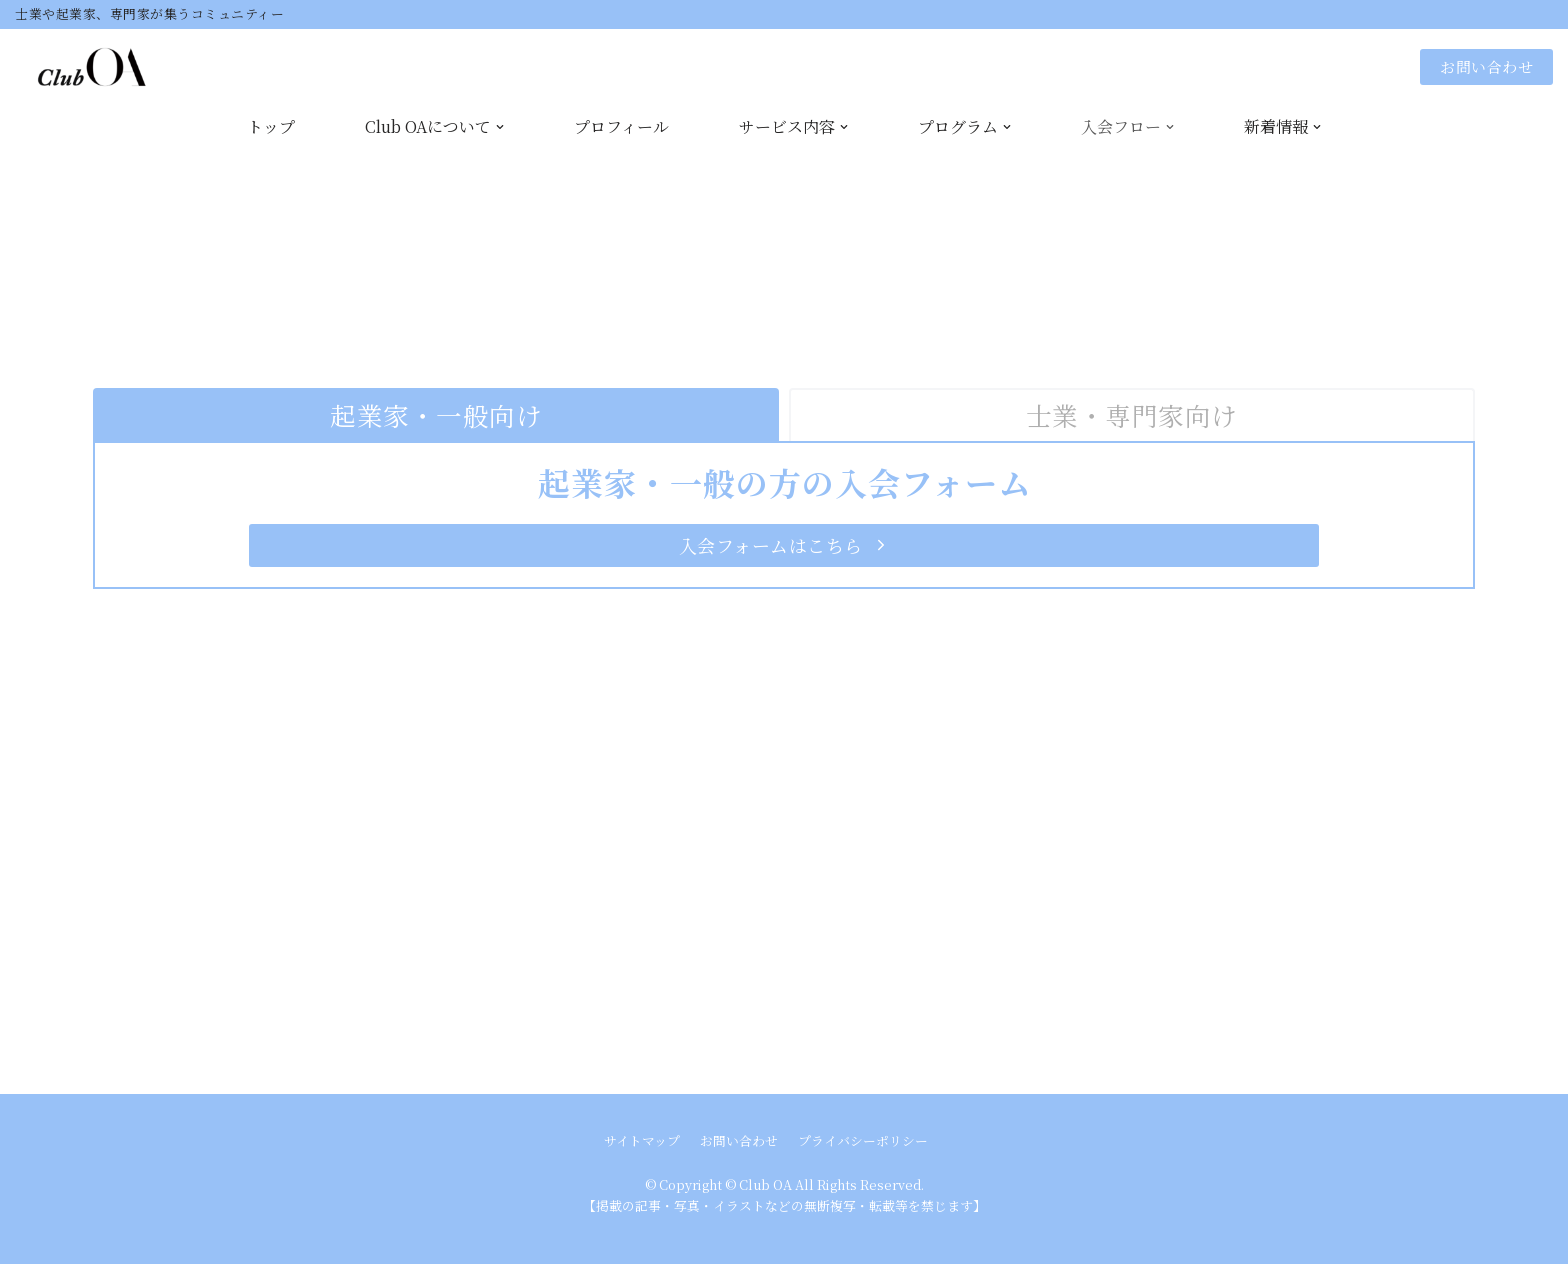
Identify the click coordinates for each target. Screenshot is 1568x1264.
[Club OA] (81, 67)
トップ (271, 126)
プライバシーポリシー (863, 1140)
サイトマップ (642, 1140)
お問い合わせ (1486, 66)
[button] (784, 545)
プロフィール (621, 126)
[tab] (436, 415)
